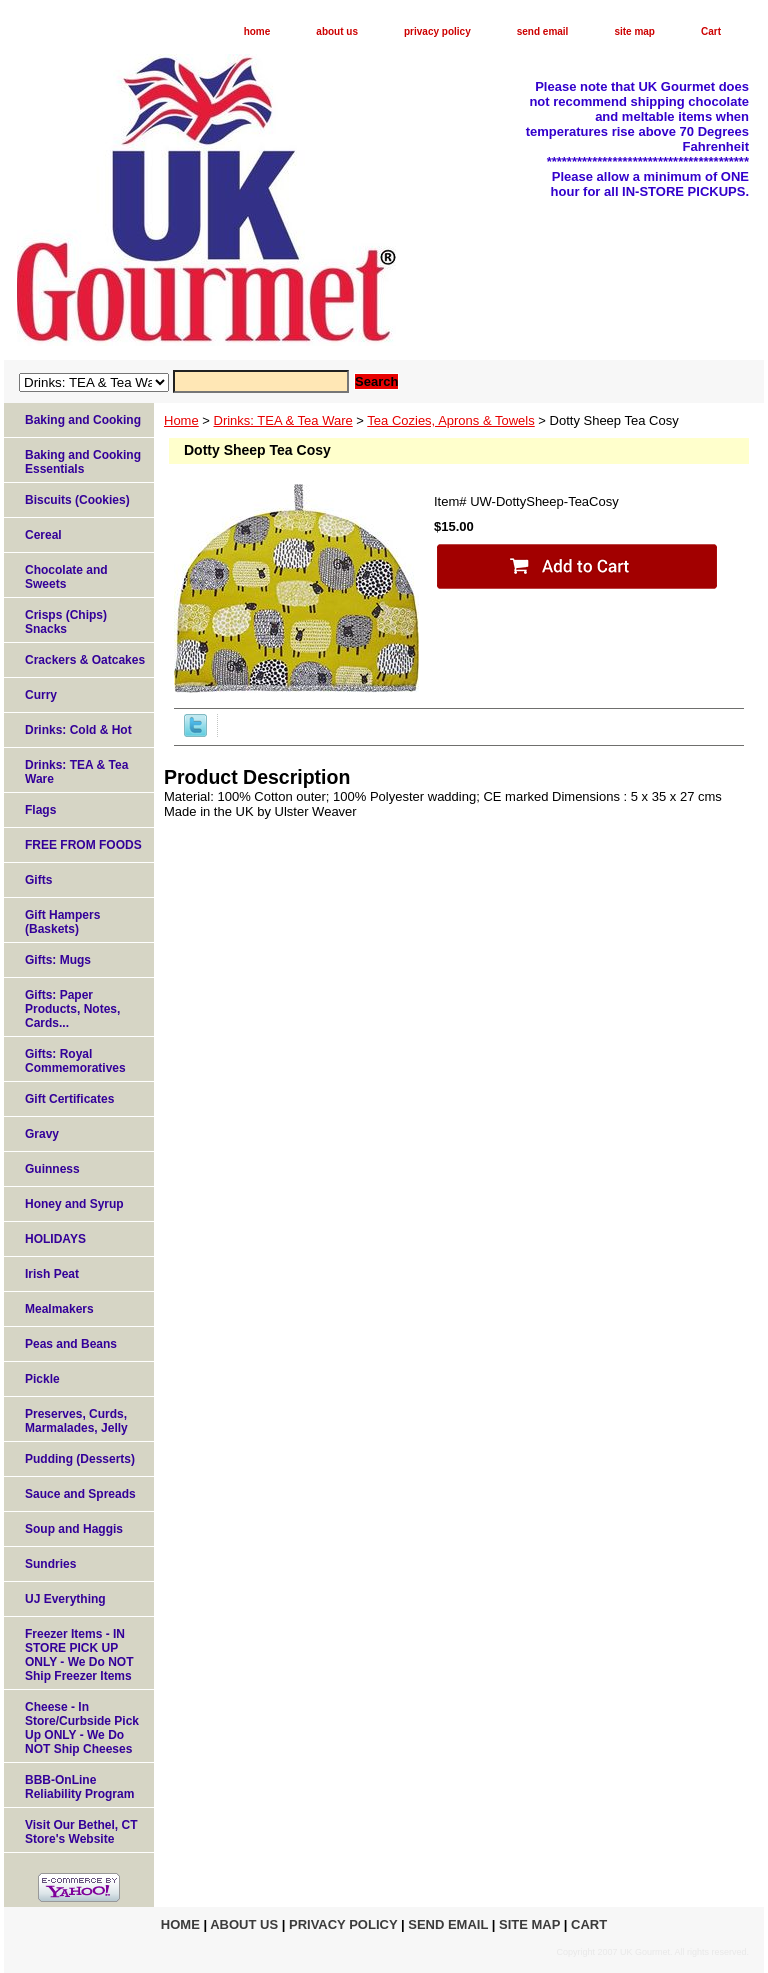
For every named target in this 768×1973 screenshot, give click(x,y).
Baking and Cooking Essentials (83, 462)
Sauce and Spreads (80, 1494)
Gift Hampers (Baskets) (62, 922)
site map (634, 31)
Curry (41, 695)
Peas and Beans (71, 1344)
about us (337, 31)
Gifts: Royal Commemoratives (75, 1061)
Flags (40, 810)
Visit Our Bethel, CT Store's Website (81, 1832)
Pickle (42, 1379)
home (257, 31)
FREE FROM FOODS (83, 845)
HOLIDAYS (55, 1239)
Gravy (42, 1134)
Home (181, 420)
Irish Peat (52, 1274)
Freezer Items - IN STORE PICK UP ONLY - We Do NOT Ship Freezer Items (79, 1655)
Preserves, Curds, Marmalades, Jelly (76, 1421)
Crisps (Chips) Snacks (66, 622)
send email (543, 31)
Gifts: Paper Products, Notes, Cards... (72, 1009)
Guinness (52, 1169)
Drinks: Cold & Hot (78, 730)
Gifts (38, 880)
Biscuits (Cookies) (77, 500)
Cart (711, 31)
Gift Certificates (69, 1099)
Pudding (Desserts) (80, 1459)
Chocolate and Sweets (66, 577)
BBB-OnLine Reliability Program (79, 1787)
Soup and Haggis (74, 1529)
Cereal (43, 535)
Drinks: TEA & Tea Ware (283, 420)
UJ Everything (65, 1599)
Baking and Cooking (83, 420)
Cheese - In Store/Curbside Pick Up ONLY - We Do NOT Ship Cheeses (82, 1728)
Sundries (50, 1564)
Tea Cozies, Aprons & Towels (450, 420)
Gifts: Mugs (58, 960)
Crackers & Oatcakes (85, 660)
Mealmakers (59, 1309)
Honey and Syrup (74, 1204)
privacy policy (437, 31)
